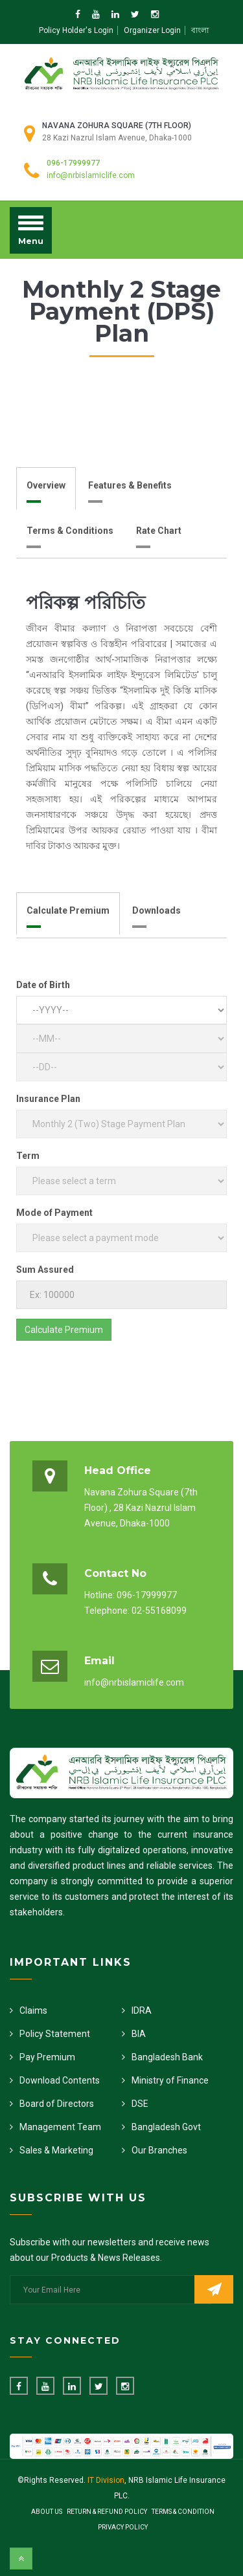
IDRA (142, 2010)
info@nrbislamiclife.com (91, 175)
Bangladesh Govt (166, 2127)
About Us (46, 2511)
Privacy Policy (123, 2527)
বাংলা (200, 30)
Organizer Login (152, 30)
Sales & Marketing (56, 2150)
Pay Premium (47, 2057)
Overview (46, 485)
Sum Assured (45, 1269)
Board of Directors (56, 2103)
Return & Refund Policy (107, 2511)
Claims (33, 2010)
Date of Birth (43, 985)
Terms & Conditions (70, 530)
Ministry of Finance (170, 2080)
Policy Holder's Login (76, 30)
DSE (140, 2103)
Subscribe (213, 2289)
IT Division (105, 2480)
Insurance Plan (48, 1099)
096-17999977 (73, 163)
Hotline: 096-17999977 (130, 1595)
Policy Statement (54, 2034)
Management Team (60, 2127)
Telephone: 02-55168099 (135, 1610)
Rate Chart (158, 530)
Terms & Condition (183, 2511)
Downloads (156, 910)
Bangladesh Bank (167, 2057)
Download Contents (59, 2080)
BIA (139, 2034)
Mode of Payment (54, 1212)
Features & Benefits (130, 485)
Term (28, 1155)
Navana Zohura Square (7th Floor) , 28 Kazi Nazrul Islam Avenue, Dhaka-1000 (141, 1507)
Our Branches (159, 2150)
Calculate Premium (68, 910)
